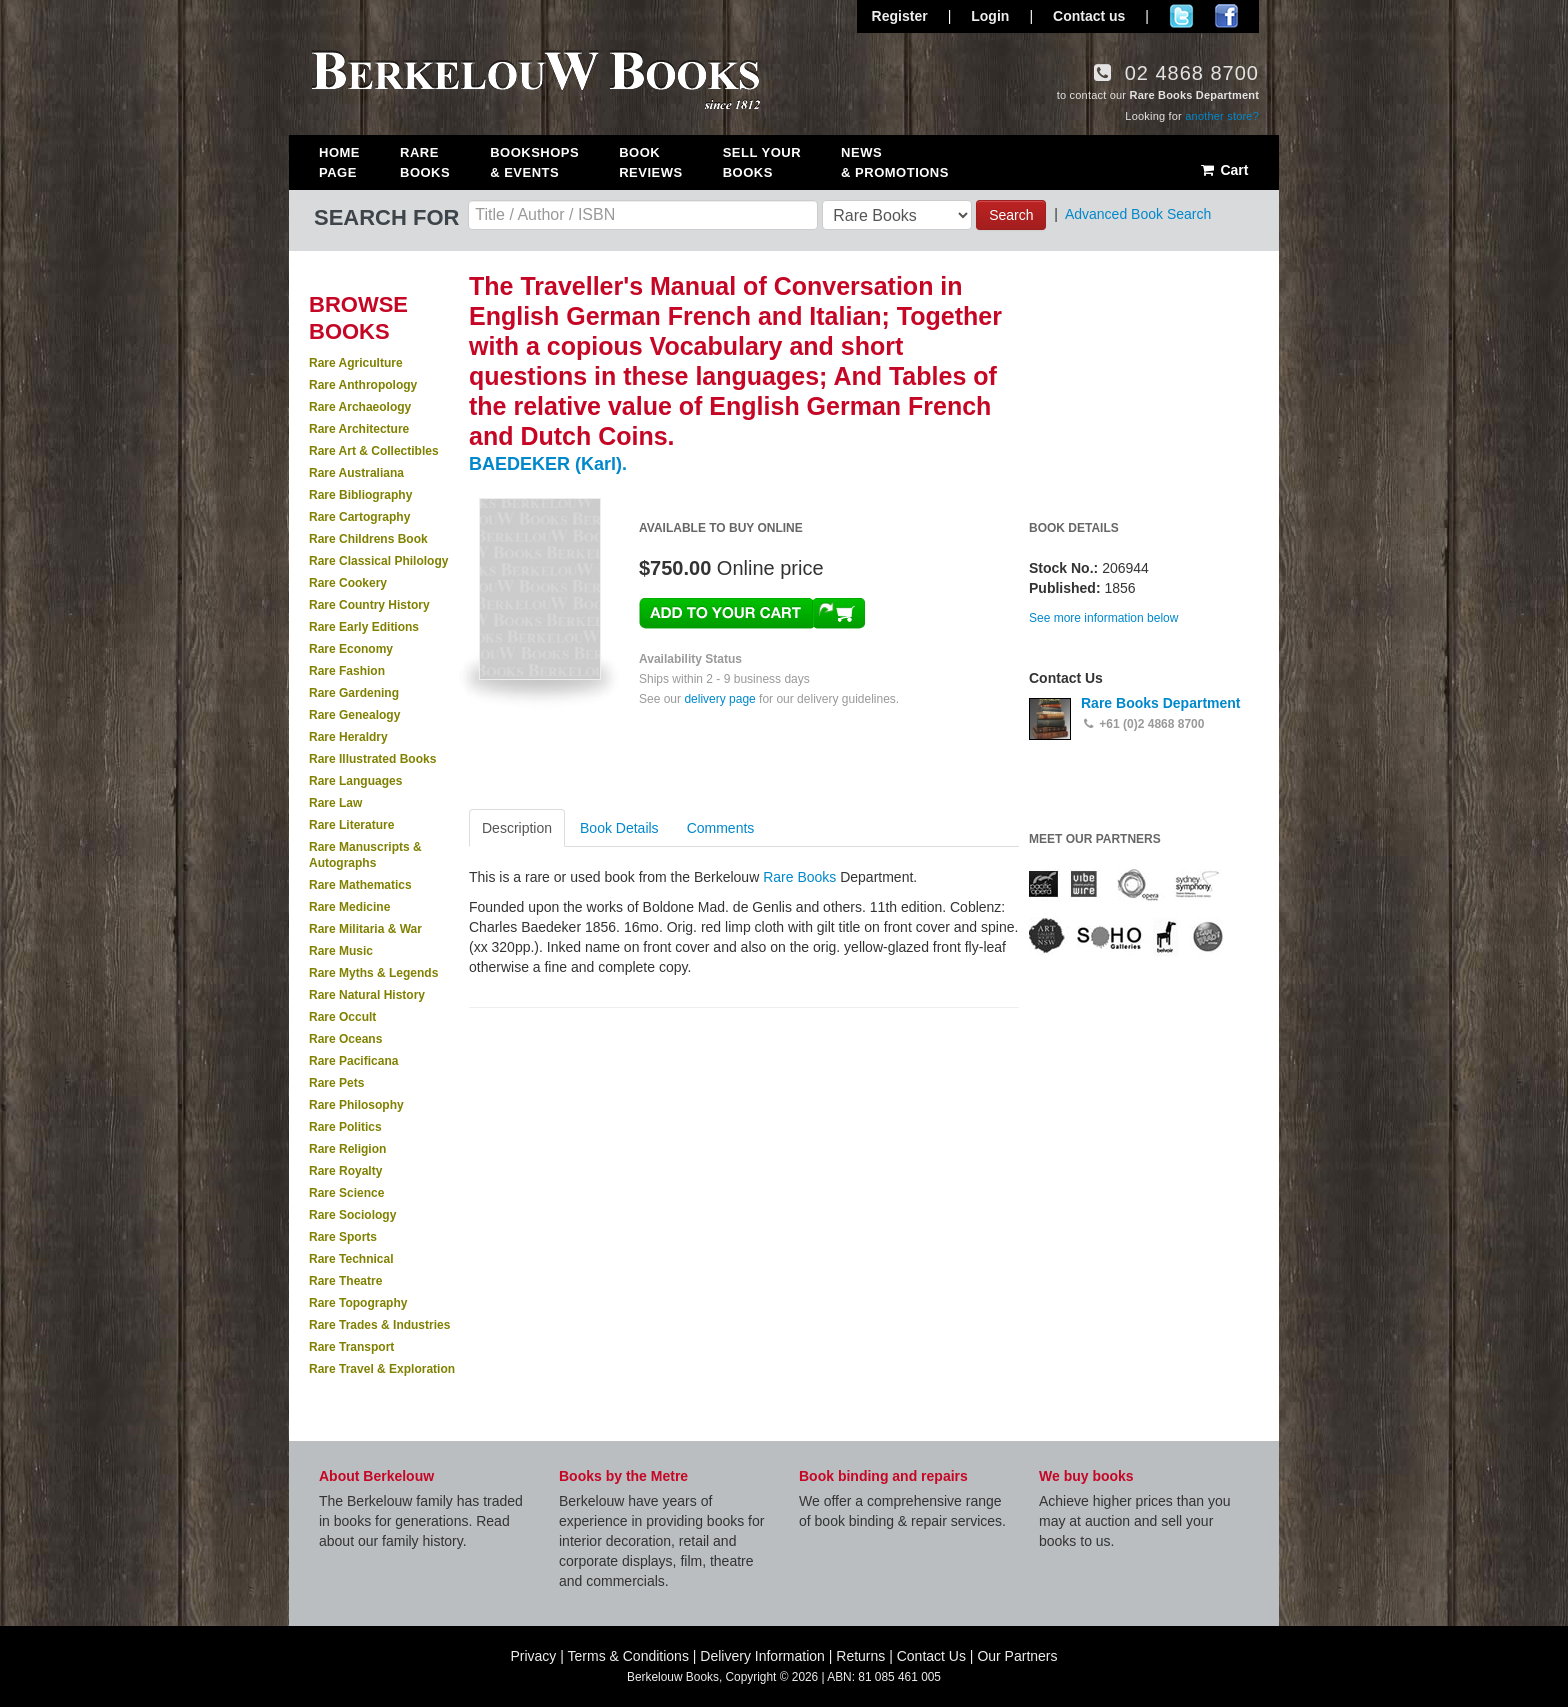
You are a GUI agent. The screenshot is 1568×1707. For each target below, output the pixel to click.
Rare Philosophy (356, 1105)
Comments (721, 828)
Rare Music (341, 951)
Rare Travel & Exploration (382, 1369)
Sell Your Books (762, 162)
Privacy (533, 1656)
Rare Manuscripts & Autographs (365, 855)
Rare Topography (358, 1303)
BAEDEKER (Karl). (548, 464)
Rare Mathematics (360, 885)
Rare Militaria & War (365, 929)
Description (517, 828)
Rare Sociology (352, 1215)
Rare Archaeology (360, 407)
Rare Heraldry (348, 737)
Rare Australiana (356, 473)
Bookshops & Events (534, 162)
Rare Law (335, 803)
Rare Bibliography (360, 495)
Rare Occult (342, 1017)
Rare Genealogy (354, 715)
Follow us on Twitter (1181, 16)
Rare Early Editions (364, 627)
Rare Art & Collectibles (374, 451)
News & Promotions (895, 162)
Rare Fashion (347, 671)
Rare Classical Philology (378, 561)
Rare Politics (345, 1127)
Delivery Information (762, 1656)
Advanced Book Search (1138, 214)
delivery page (719, 699)
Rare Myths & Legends (373, 973)
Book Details (619, 828)
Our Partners (1017, 1656)
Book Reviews (650, 162)
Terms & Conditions (628, 1656)
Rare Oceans (345, 1039)
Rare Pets (336, 1083)
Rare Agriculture (356, 363)
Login (990, 16)
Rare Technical (351, 1259)
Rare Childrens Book (368, 539)
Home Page (339, 162)
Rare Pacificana (353, 1061)
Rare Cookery (348, 583)
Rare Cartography (359, 517)
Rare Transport (351, 1347)
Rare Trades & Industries (379, 1325)
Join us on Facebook (1226, 16)
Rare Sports (343, 1237)
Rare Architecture (359, 429)
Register (900, 16)
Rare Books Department (1161, 703)
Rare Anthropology (363, 385)
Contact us (1089, 16)
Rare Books (425, 162)
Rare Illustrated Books (372, 759)
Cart (1223, 170)
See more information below (1103, 618)
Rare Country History (369, 605)
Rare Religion (347, 1149)
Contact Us (931, 1656)
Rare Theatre (345, 1281)
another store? (1222, 116)
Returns (860, 1656)
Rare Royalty (345, 1171)
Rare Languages (355, 781)
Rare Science (346, 1193)
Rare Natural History (367, 995)
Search (1011, 215)
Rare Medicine (349, 907)
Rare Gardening (354, 693)
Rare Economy (351, 649)
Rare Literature (351, 825)
